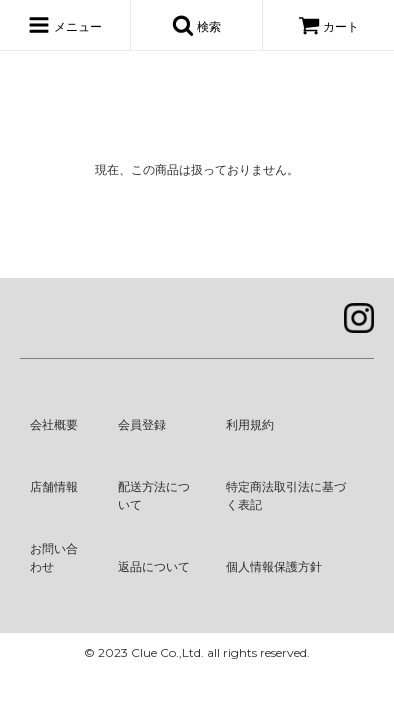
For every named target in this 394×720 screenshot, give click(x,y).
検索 (196, 25)
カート (328, 27)
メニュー (64, 25)
